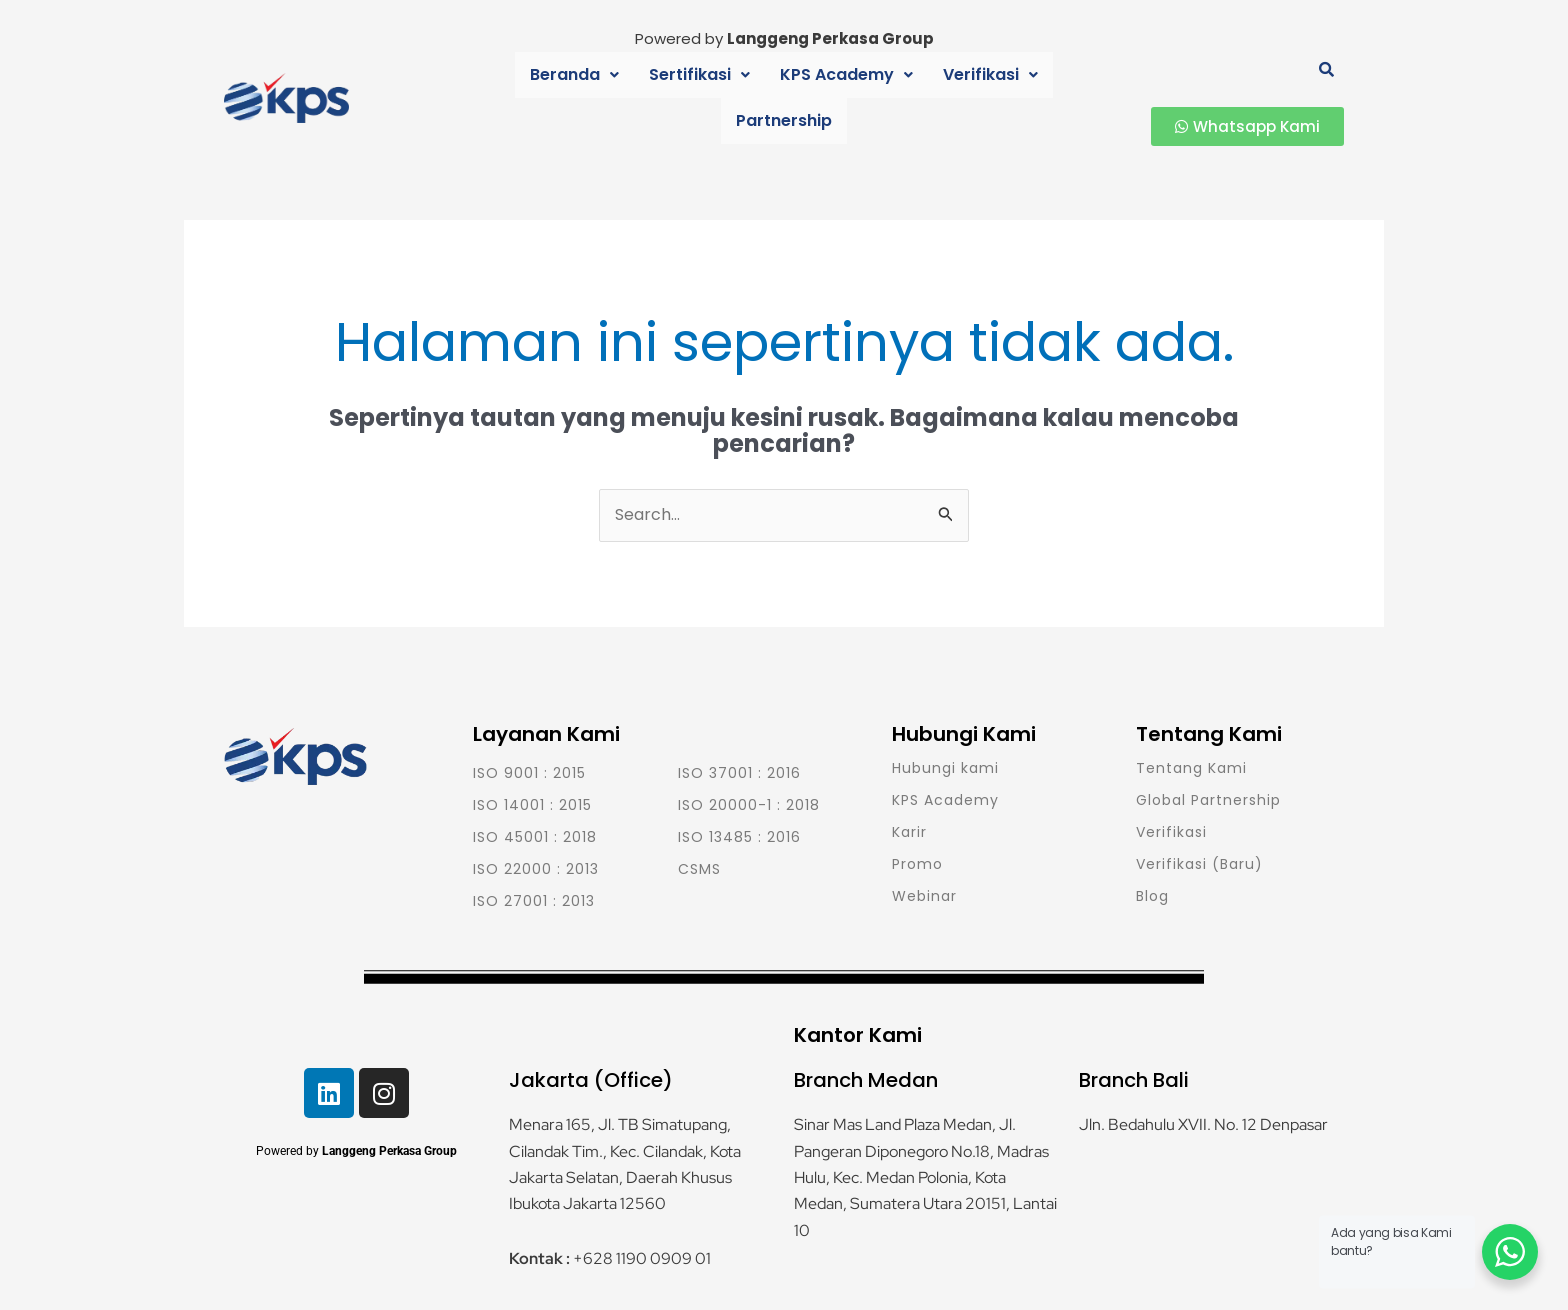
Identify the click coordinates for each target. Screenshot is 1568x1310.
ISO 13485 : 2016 (739, 837)
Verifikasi (921, 97)
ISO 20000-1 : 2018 (749, 805)
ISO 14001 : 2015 (532, 805)
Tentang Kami (1191, 768)
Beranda (523, 97)
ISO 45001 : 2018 (535, 837)
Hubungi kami (945, 768)
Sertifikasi (642, 97)
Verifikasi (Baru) (1199, 864)
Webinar (924, 896)
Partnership (1041, 97)
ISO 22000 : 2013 (536, 869)
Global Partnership (1208, 800)
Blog (1152, 896)
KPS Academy (784, 97)
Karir (909, 832)
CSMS (699, 869)
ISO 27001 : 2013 (534, 901)
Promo (917, 864)
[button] (523, 98)
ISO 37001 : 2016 (739, 773)
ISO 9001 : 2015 (529, 773)
